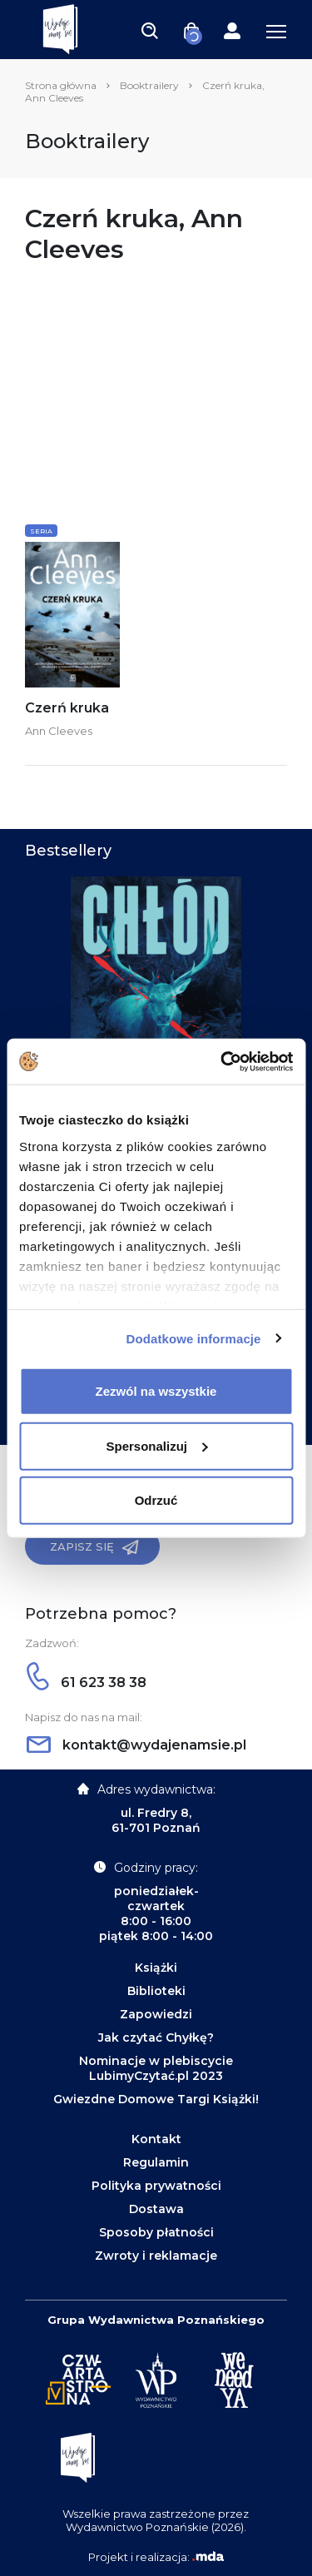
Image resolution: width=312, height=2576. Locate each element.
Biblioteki (156, 1990)
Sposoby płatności (156, 2232)
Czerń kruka (67, 708)
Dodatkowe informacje (193, 1338)
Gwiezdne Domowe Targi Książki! (156, 2099)
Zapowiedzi (156, 2014)
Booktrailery (149, 85)
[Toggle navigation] (150, 29)
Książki (156, 1967)
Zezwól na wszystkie (156, 1391)
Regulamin (156, 2162)
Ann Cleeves (58, 730)
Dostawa (156, 2208)
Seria (41, 531)
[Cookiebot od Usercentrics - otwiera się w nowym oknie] (222, 1061)
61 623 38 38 (86, 1682)
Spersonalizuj (156, 1445)
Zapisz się (94, 1547)
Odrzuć (156, 1500)
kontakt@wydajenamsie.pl (136, 1745)
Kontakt (156, 2139)
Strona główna (61, 85)
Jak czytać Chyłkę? (156, 2037)
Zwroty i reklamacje (156, 2255)
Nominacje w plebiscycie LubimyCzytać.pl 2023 (156, 2068)
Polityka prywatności (156, 2185)
